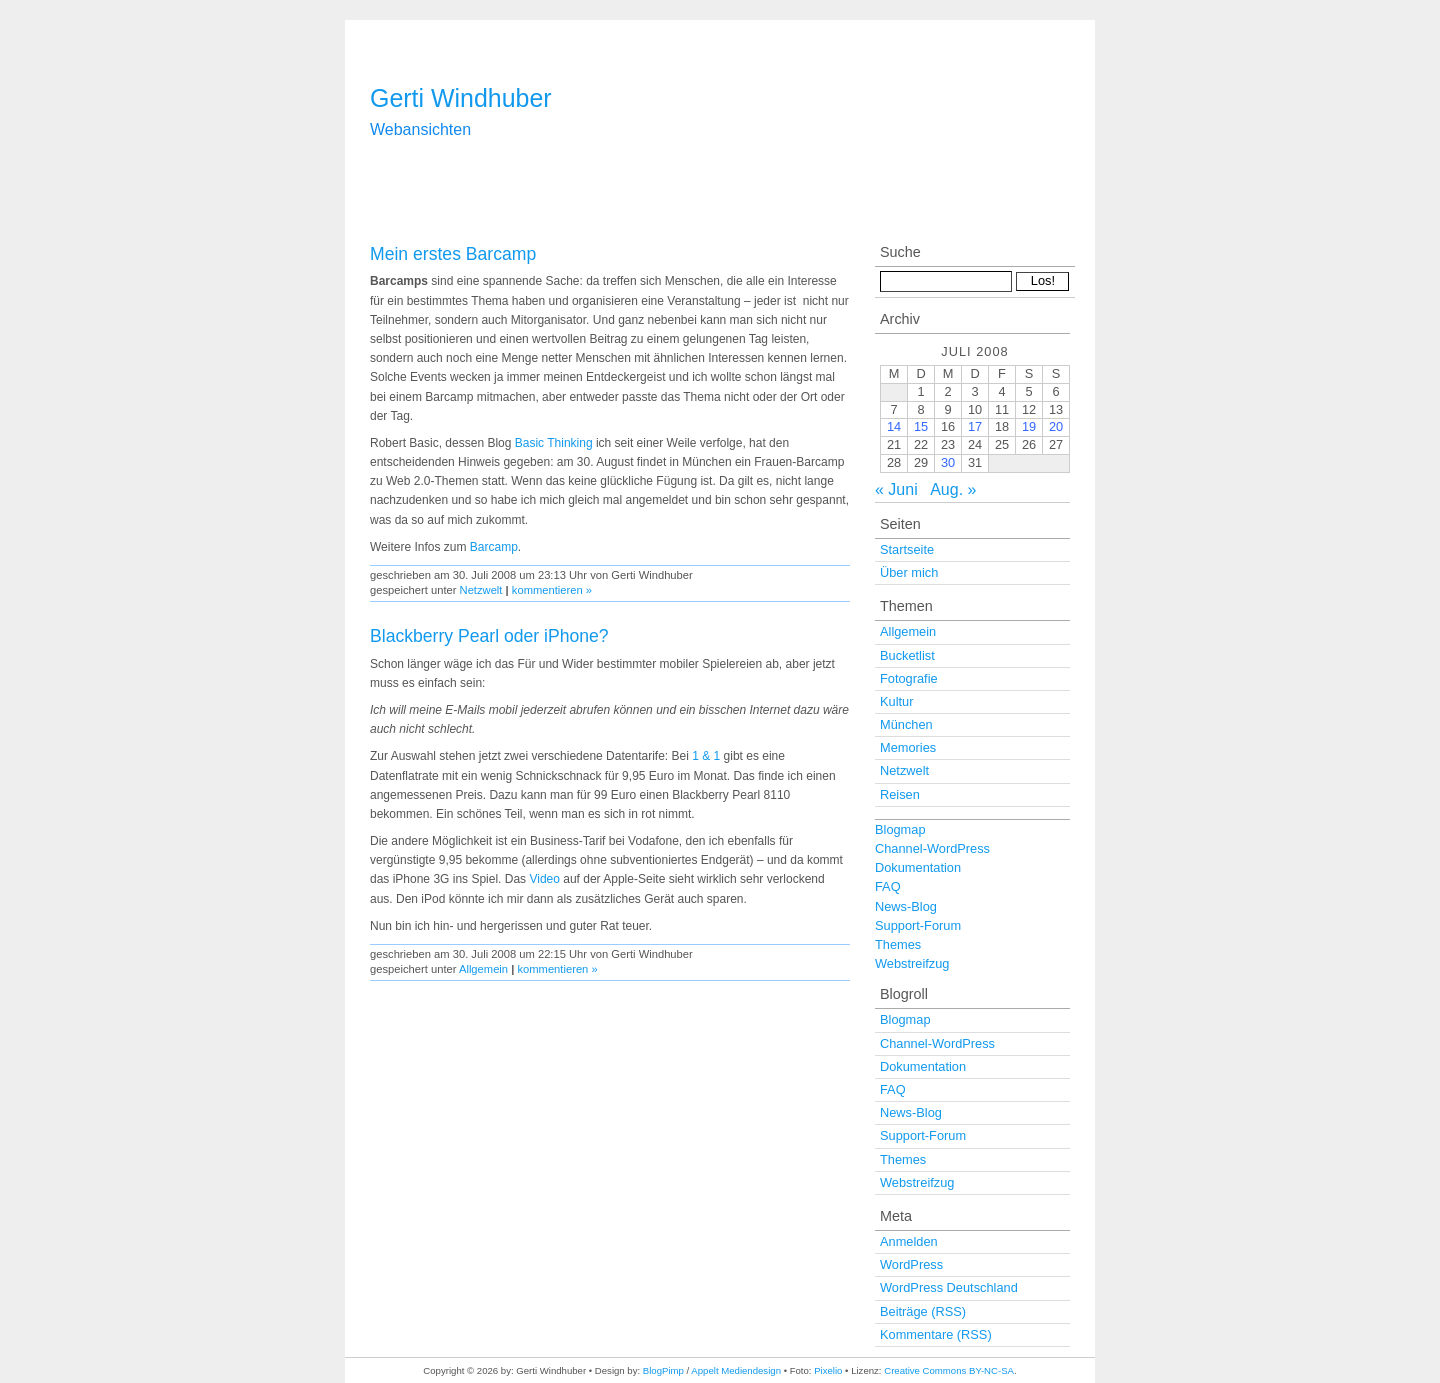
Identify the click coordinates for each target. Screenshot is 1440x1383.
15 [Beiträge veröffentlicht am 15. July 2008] (921, 426)
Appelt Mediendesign (736, 1370)
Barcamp (494, 547)
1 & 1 (706, 756)
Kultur (896, 701)
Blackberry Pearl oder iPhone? (489, 636)
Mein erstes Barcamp (453, 254)
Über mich (909, 572)
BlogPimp (663, 1370)
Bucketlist (907, 655)
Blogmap (900, 829)
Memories (908, 747)
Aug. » (953, 489)
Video (544, 879)
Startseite (907, 549)
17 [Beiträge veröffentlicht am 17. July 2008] (975, 426)
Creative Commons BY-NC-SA (949, 1370)
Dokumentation (918, 867)
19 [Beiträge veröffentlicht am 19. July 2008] (1029, 426)
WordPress (911, 1264)
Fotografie (909, 678)
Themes (898, 944)
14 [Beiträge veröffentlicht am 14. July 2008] (894, 426)
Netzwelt (481, 590)
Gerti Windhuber (461, 98)
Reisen (900, 794)
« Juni (896, 489)
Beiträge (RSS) (923, 1311)
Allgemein (483, 969)
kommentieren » (552, 590)
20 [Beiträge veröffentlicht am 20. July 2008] (1056, 426)
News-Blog (906, 906)
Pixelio (828, 1370)
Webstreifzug (912, 963)
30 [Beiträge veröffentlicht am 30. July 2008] (948, 462)
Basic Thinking (554, 443)
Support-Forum (918, 925)
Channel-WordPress (932, 848)
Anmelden (909, 1241)
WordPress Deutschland (949, 1287)
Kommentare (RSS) (936, 1334)
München (906, 724)
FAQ (888, 886)
